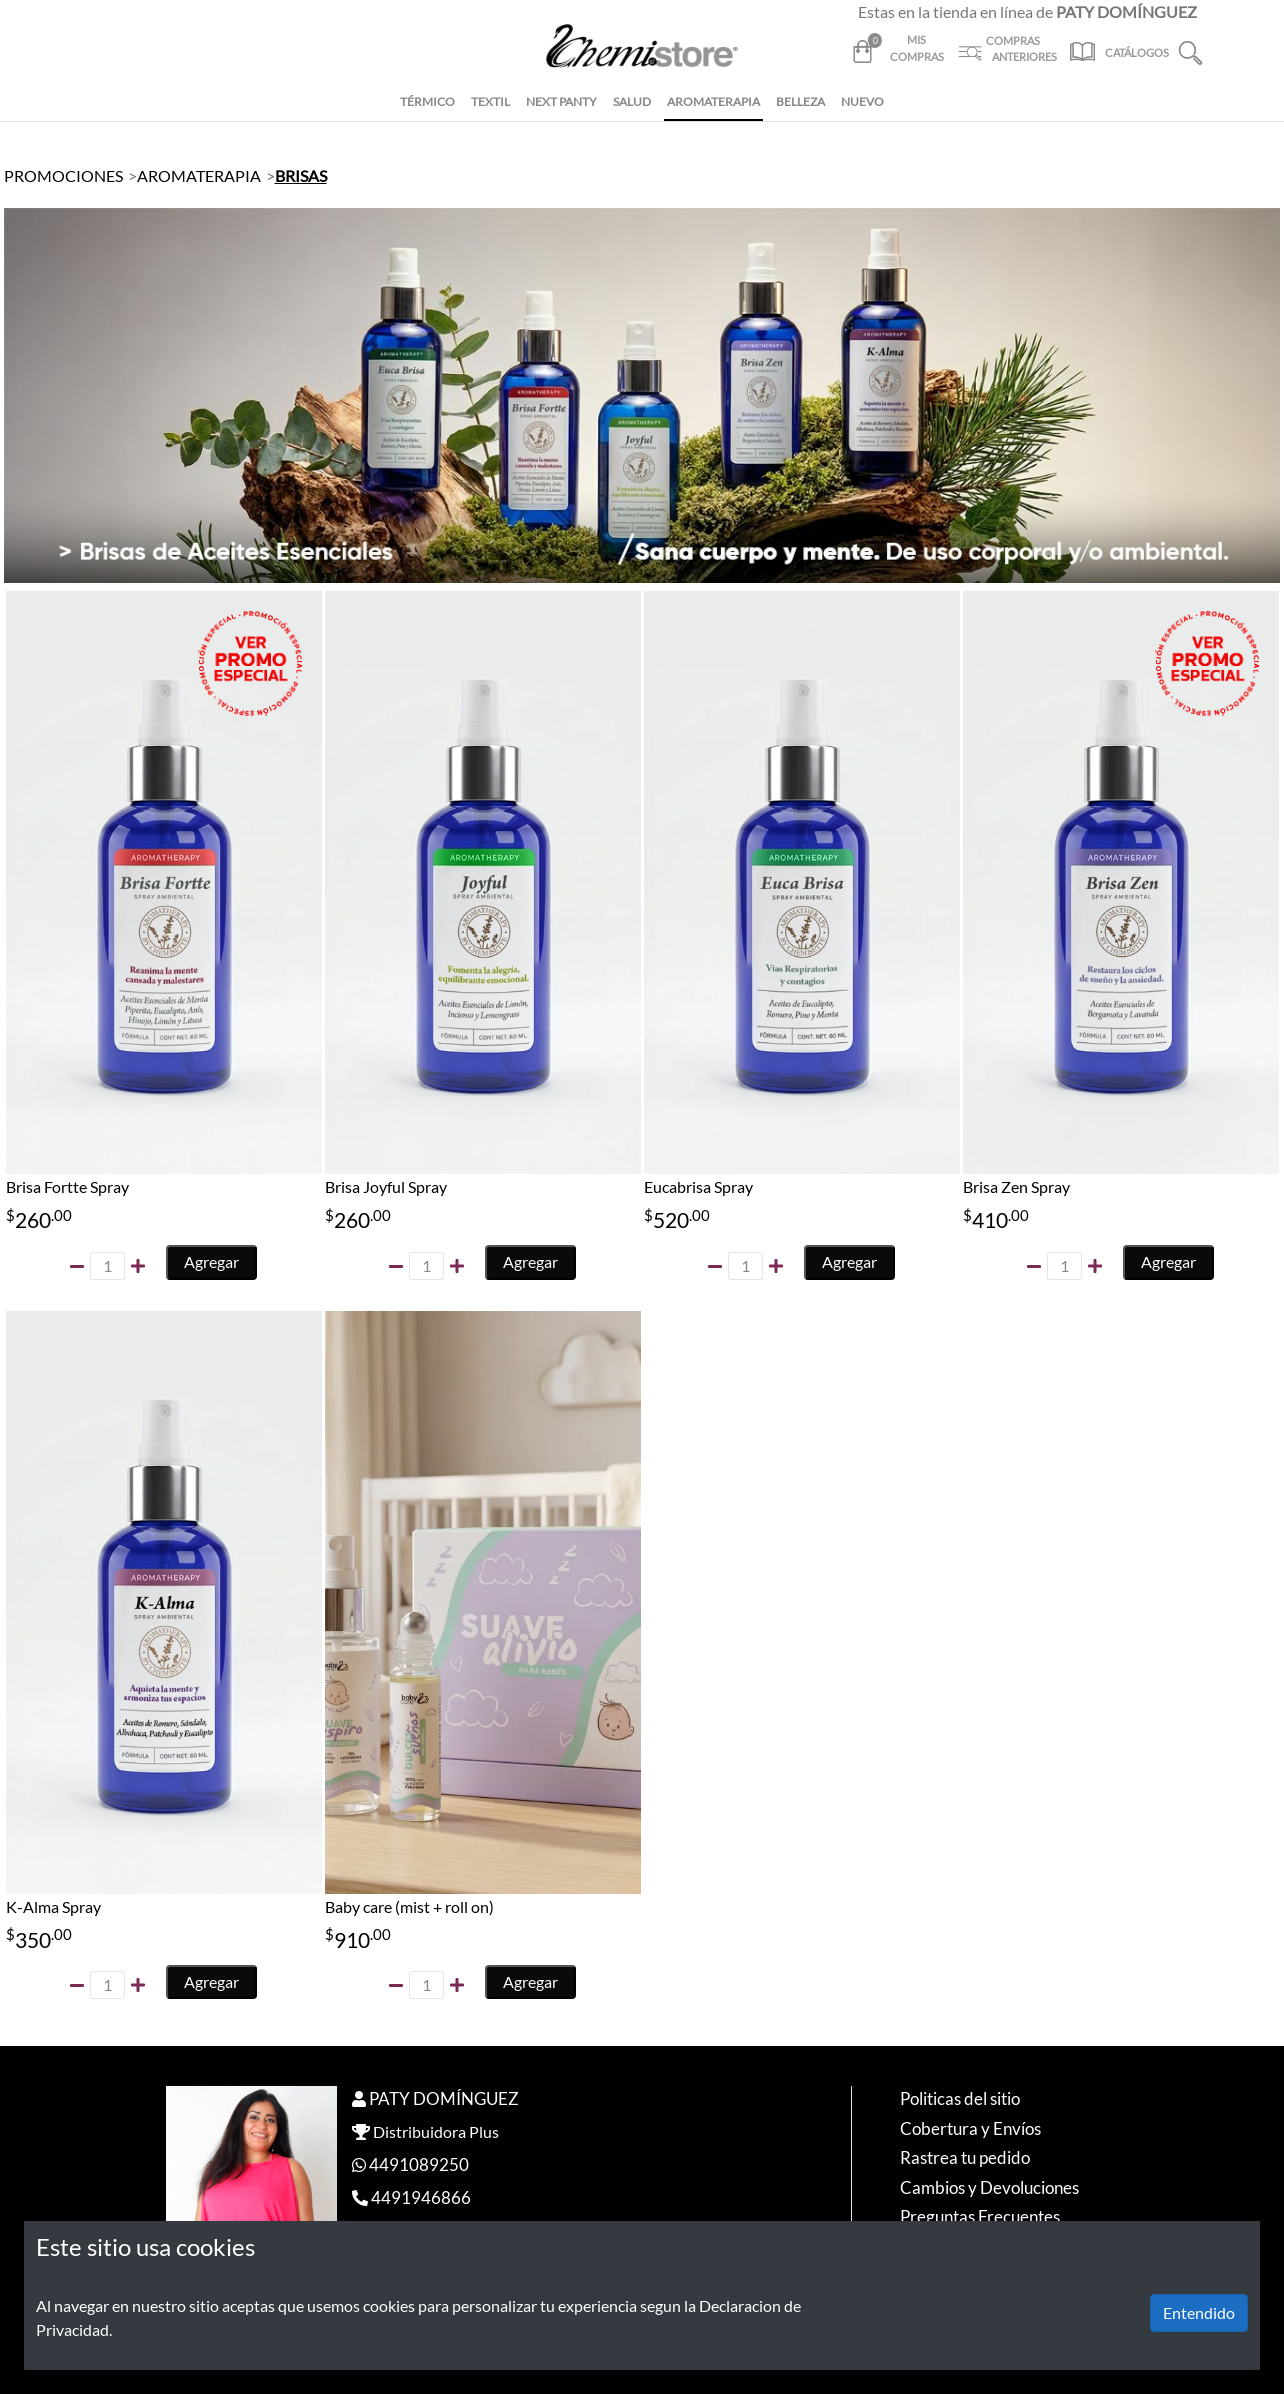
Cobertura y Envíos (970, 2128)
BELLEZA (800, 101)
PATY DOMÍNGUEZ (444, 2098)
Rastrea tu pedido (965, 2157)
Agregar (211, 1261)
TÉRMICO (427, 101)
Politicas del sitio (960, 2098)
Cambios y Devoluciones (989, 2187)
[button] (1190, 50)
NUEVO (862, 101)
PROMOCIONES (63, 175)
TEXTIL (490, 101)
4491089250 (419, 2164)
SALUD (632, 101)
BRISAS (301, 175)
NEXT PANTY (561, 101)
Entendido (1199, 2312)
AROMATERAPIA (713, 101)
